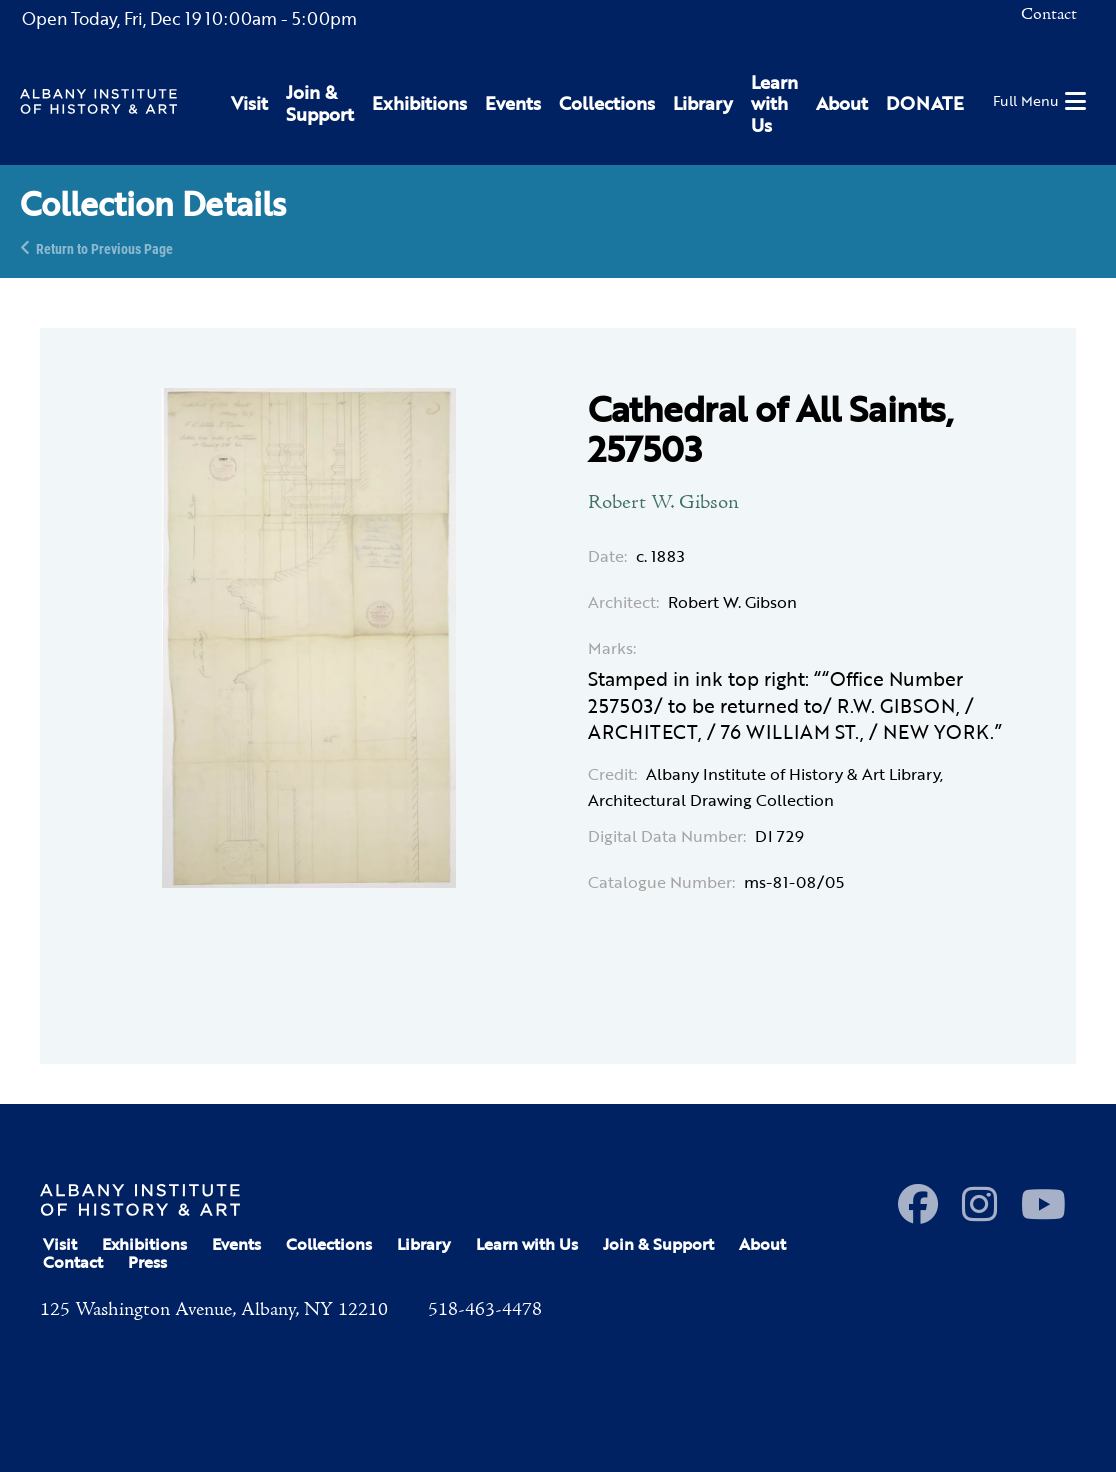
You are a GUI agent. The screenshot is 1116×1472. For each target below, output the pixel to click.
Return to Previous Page (104, 247)
